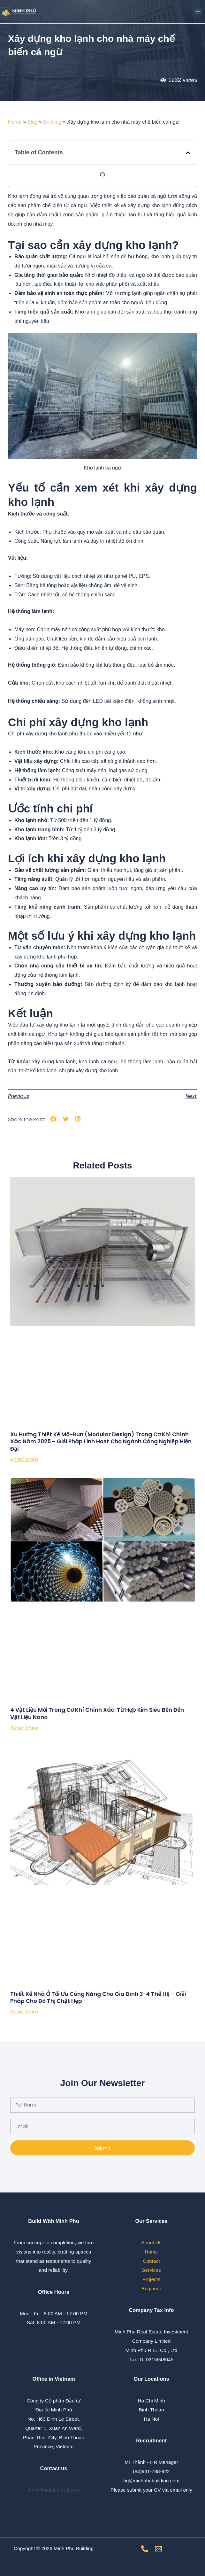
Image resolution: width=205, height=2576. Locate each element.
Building (52, 122)
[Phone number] (144, 2548)
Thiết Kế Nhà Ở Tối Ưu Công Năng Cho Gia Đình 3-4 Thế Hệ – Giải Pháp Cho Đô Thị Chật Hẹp (98, 1997)
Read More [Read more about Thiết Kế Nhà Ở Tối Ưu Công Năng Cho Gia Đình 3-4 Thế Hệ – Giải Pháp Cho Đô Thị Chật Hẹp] (24, 2011)
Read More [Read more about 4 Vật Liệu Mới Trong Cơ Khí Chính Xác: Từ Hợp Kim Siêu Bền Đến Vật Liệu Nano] (24, 1728)
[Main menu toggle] (198, 12)
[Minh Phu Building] (19, 12)
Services (151, 2270)
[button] (188, 152)
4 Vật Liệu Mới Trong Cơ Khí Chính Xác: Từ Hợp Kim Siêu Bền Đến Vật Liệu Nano (97, 1713)
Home (15, 122)
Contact (151, 2261)
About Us (151, 2242)
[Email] (158, 2548)
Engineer (151, 2288)
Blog (32, 122)
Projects (151, 2279)
